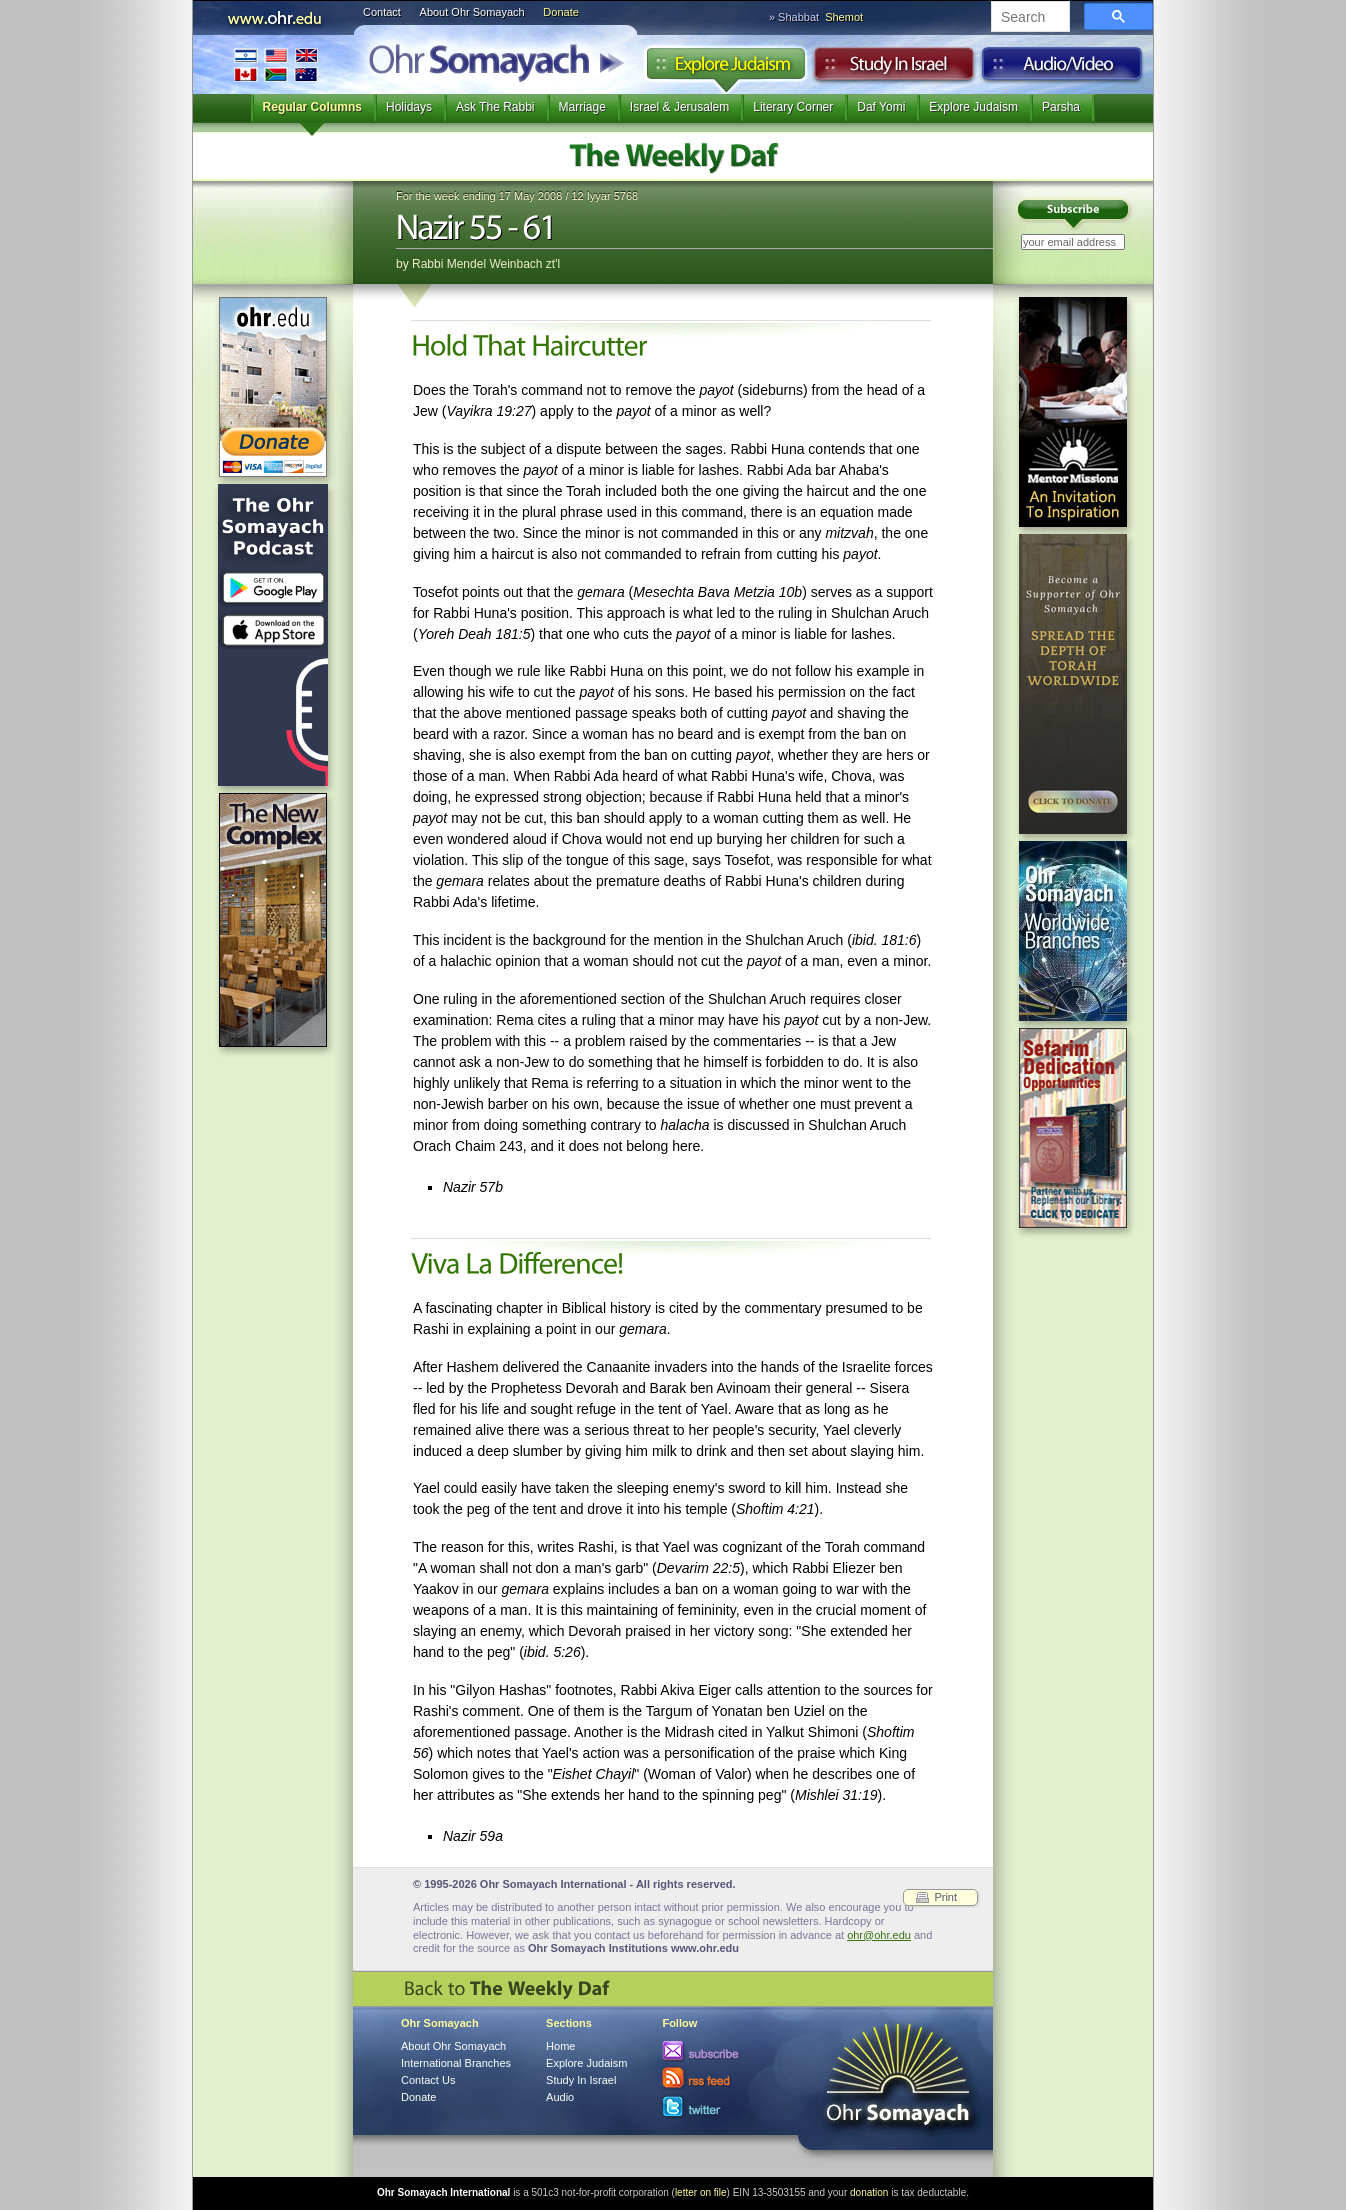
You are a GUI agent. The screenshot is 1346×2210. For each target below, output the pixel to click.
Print (945, 1897)
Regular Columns (312, 107)
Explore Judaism (725, 69)
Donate (560, 12)
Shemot (844, 17)
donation (869, 2192)
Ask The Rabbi (495, 107)
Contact (382, 12)
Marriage (582, 107)
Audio (1062, 69)
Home (560, 2046)
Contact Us (428, 2080)
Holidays (409, 107)
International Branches (276, 64)
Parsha (1061, 107)
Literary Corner (793, 107)
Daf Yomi (881, 107)
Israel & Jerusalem (679, 107)
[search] (1028, 18)
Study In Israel (581, 2080)
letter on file (701, 2192)
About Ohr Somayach (472, 12)
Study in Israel (894, 69)
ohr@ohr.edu (879, 1935)
